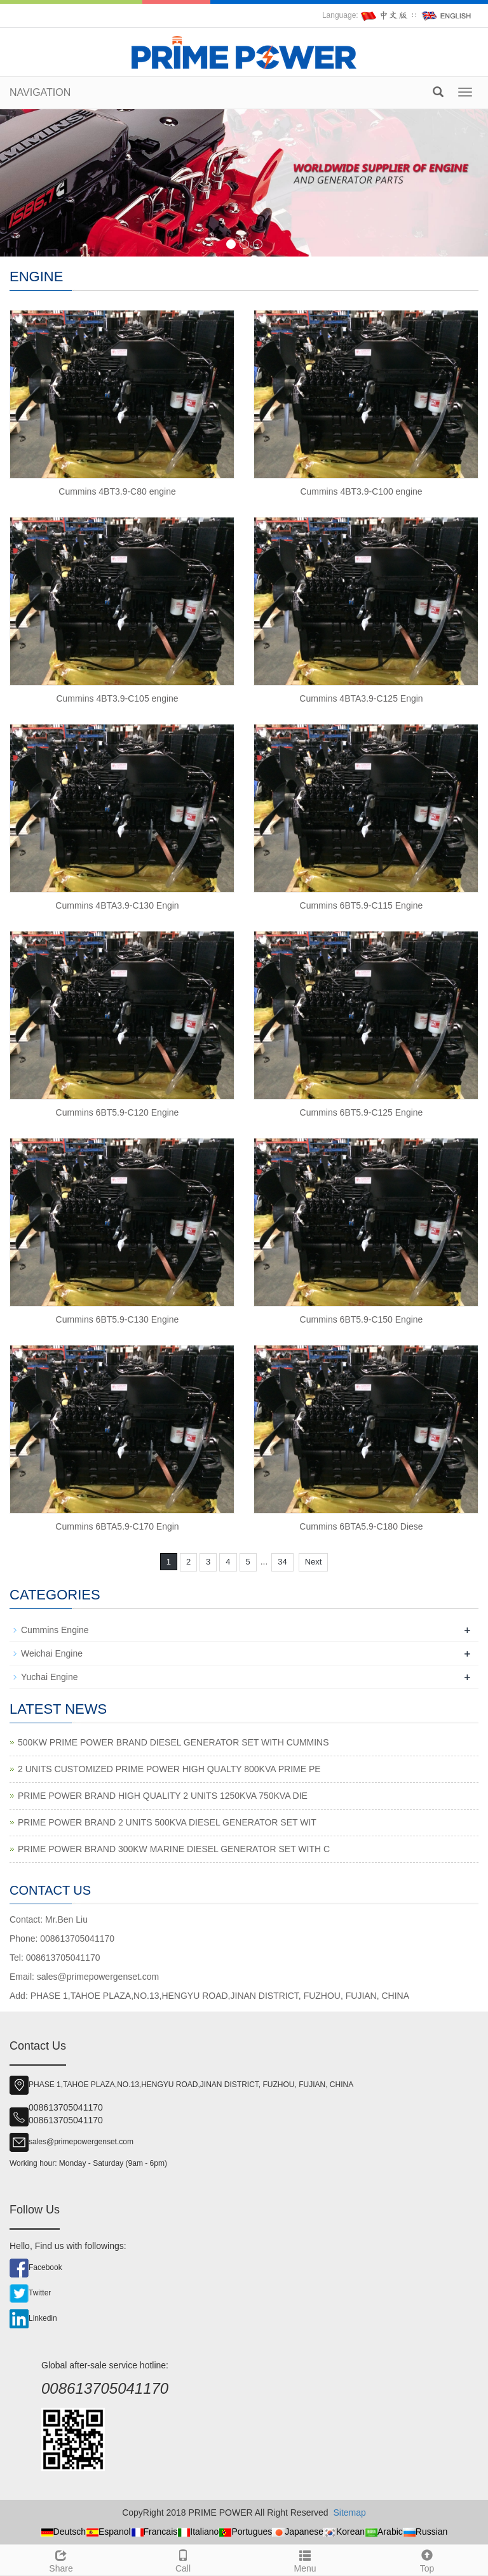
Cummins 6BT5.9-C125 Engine (361, 1112)
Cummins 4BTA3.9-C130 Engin (117, 905)
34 (282, 1561)
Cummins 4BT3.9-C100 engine (361, 491)
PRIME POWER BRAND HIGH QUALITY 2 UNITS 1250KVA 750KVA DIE (163, 1796)
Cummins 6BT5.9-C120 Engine (117, 1112)
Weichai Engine (52, 1653)
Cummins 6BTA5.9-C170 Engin (117, 1526)
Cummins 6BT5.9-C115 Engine (361, 905)
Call (183, 2559)
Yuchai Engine (49, 1677)
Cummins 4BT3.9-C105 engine (117, 698)
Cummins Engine (55, 1630)
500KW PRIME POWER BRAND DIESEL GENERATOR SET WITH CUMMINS (173, 1742)
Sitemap (349, 2512)
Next (313, 1561)
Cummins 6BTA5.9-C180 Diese (361, 1526)
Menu (305, 2559)
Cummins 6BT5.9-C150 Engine (361, 1319)
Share (61, 2559)
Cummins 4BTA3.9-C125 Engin (361, 698)
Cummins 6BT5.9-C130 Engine (117, 1319)
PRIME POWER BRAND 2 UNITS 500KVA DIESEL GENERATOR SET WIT (167, 1822)
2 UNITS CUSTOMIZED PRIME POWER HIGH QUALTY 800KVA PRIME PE (169, 1769)
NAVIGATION (40, 92)
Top (427, 2559)
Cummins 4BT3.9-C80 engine (116, 491)
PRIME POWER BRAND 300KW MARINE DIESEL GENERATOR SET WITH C (174, 1849)
